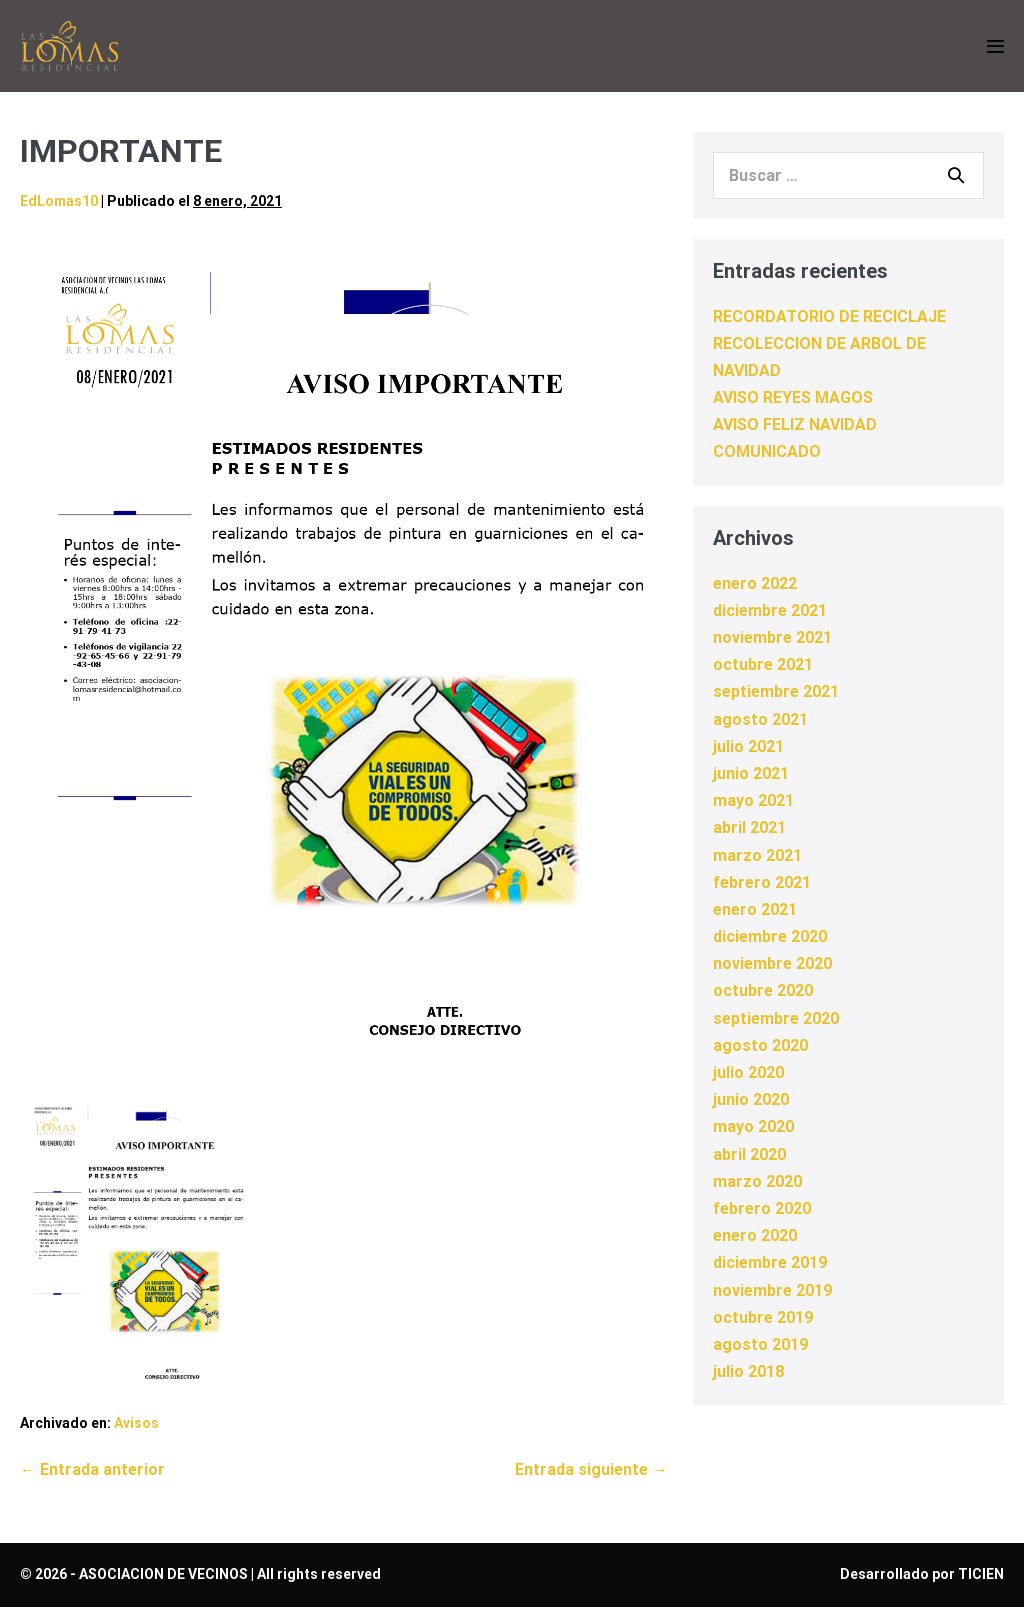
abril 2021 (749, 827)
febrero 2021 (762, 882)
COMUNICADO (767, 451)
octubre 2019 (763, 1317)
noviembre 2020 (772, 963)
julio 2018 (748, 1371)
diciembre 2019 (770, 1262)
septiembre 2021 (776, 691)
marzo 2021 (757, 855)
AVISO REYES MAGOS (793, 397)
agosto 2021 (760, 719)
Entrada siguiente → (591, 1469)
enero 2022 (755, 583)
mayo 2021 (753, 800)
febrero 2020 (762, 1208)
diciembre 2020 (770, 936)
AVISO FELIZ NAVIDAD (795, 424)
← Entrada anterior (92, 1469)
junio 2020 (751, 1099)
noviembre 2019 (772, 1290)
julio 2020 (748, 1072)
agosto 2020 (760, 1045)
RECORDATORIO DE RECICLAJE (829, 316)
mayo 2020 (753, 1126)
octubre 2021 (763, 664)
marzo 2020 (757, 1181)
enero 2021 (755, 909)
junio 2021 (751, 773)
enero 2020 (755, 1235)
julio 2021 (748, 746)
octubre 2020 (763, 990)
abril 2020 (749, 1154)
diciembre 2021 (770, 610)
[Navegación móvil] (995, 46)
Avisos (136, 1423)
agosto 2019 (760, 1344)
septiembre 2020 (776, 1018)
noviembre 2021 (772, 637)
